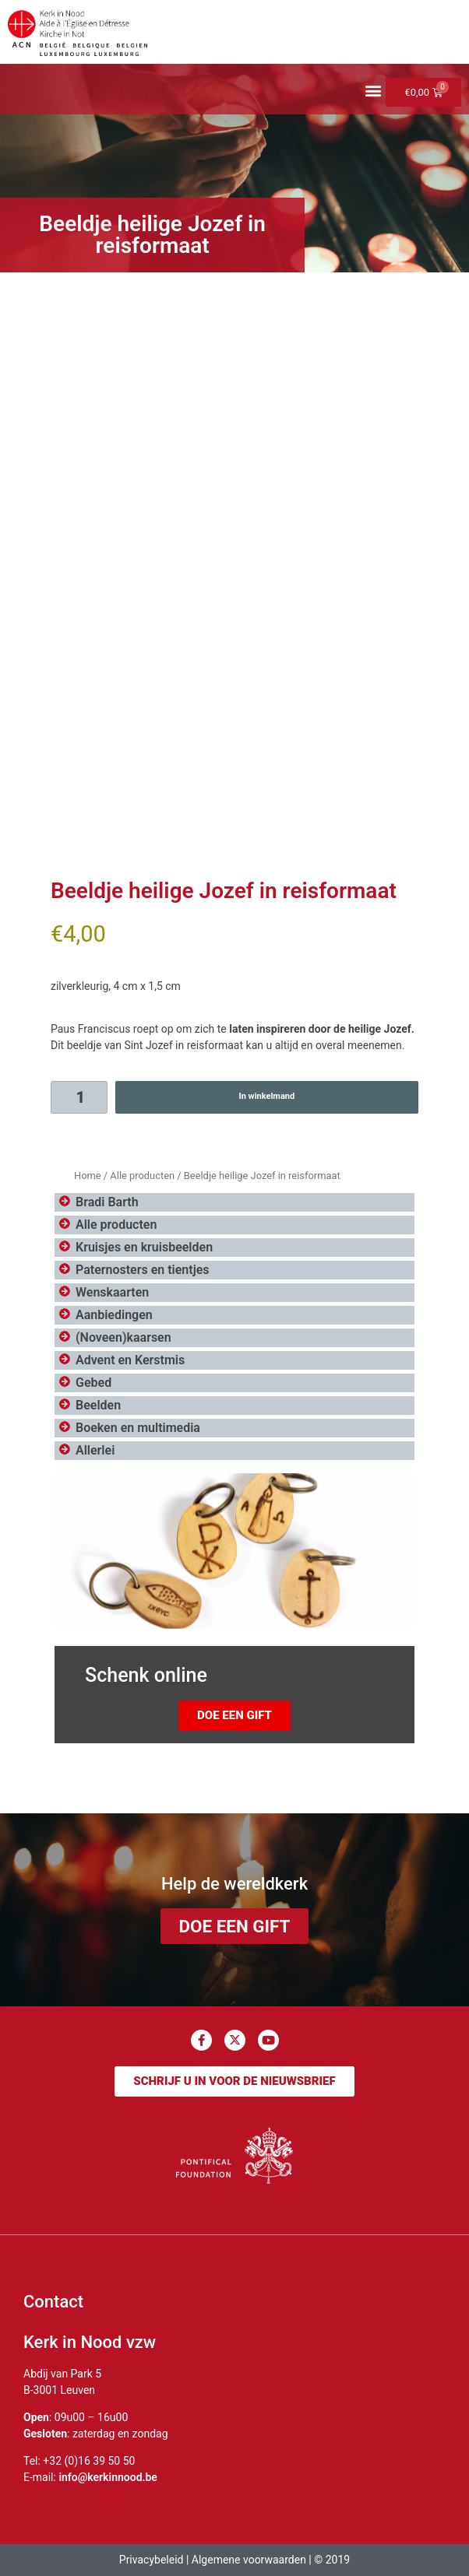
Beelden (98, 1405)
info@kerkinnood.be (107, 2477)
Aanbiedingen (114, 1314)
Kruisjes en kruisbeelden (144, 1247)
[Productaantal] (79, 1097)
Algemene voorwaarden (249, 2559)
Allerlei (95, 1450)
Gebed (93, 1382)
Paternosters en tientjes (143, 1269)
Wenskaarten (112, 1292)
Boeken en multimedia (138, 1427)
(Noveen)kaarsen (123, 1337)
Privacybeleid (151, 2559)
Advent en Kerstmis (130, 1360)
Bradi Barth (107, 1202)
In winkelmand (266, 1096)
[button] (373, 91)
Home (87, 1175)
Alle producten (142, 1175)
